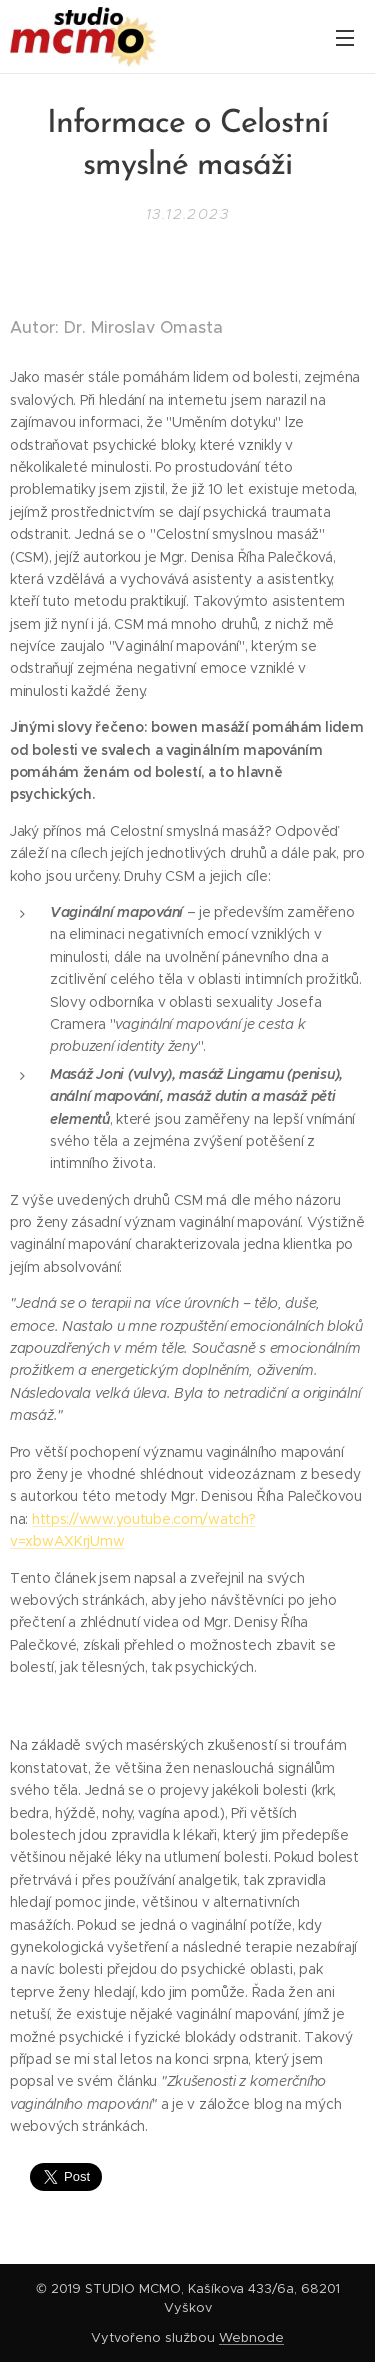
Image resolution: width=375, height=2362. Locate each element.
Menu (345, 38)
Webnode (251, 2337)
